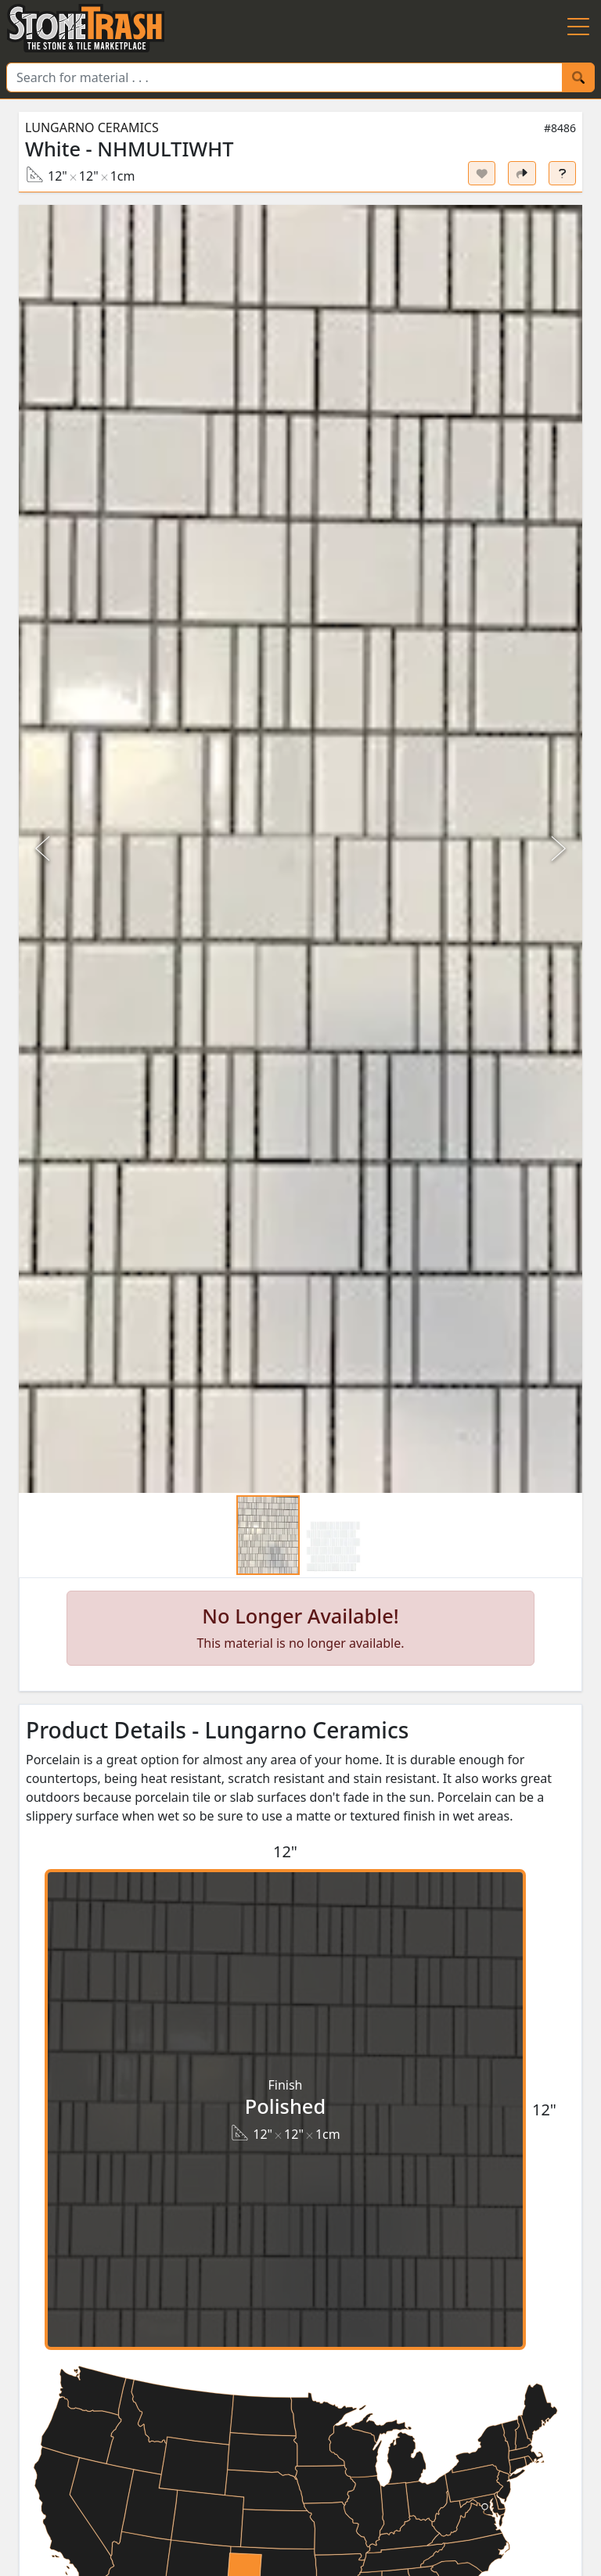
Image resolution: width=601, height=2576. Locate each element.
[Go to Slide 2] (333, 1545)
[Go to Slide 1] (268, 1535)
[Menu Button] (578, 28)
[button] (300, 849)
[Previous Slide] (44, 848)
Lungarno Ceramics (92, 127)
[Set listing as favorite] (482, 173)
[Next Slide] (556, 848)
